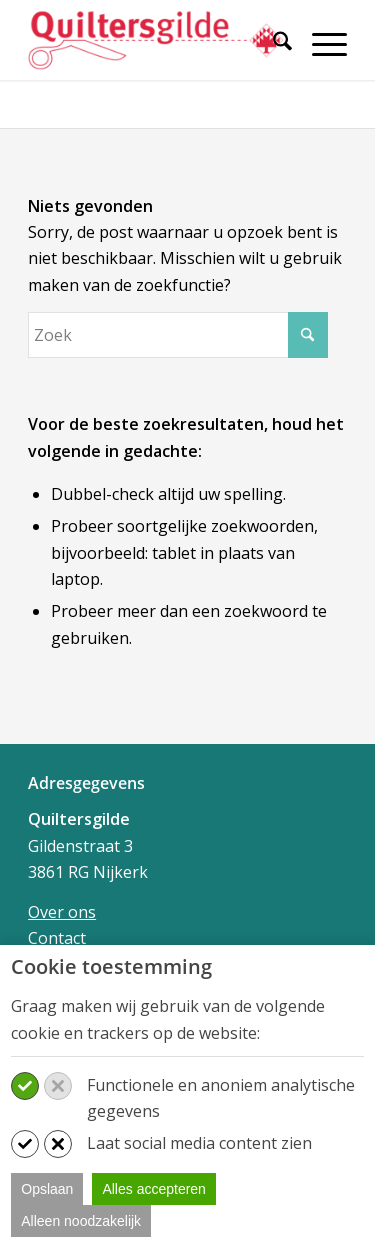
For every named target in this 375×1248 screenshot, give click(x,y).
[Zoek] (272, 44)
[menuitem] (272, 52)
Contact (57, 938)
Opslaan (47, 1189)
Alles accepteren (154, 1189)
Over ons (62, 912)
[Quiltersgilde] (155, 40)
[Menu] (319, 44)
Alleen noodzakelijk (81, 1221)
